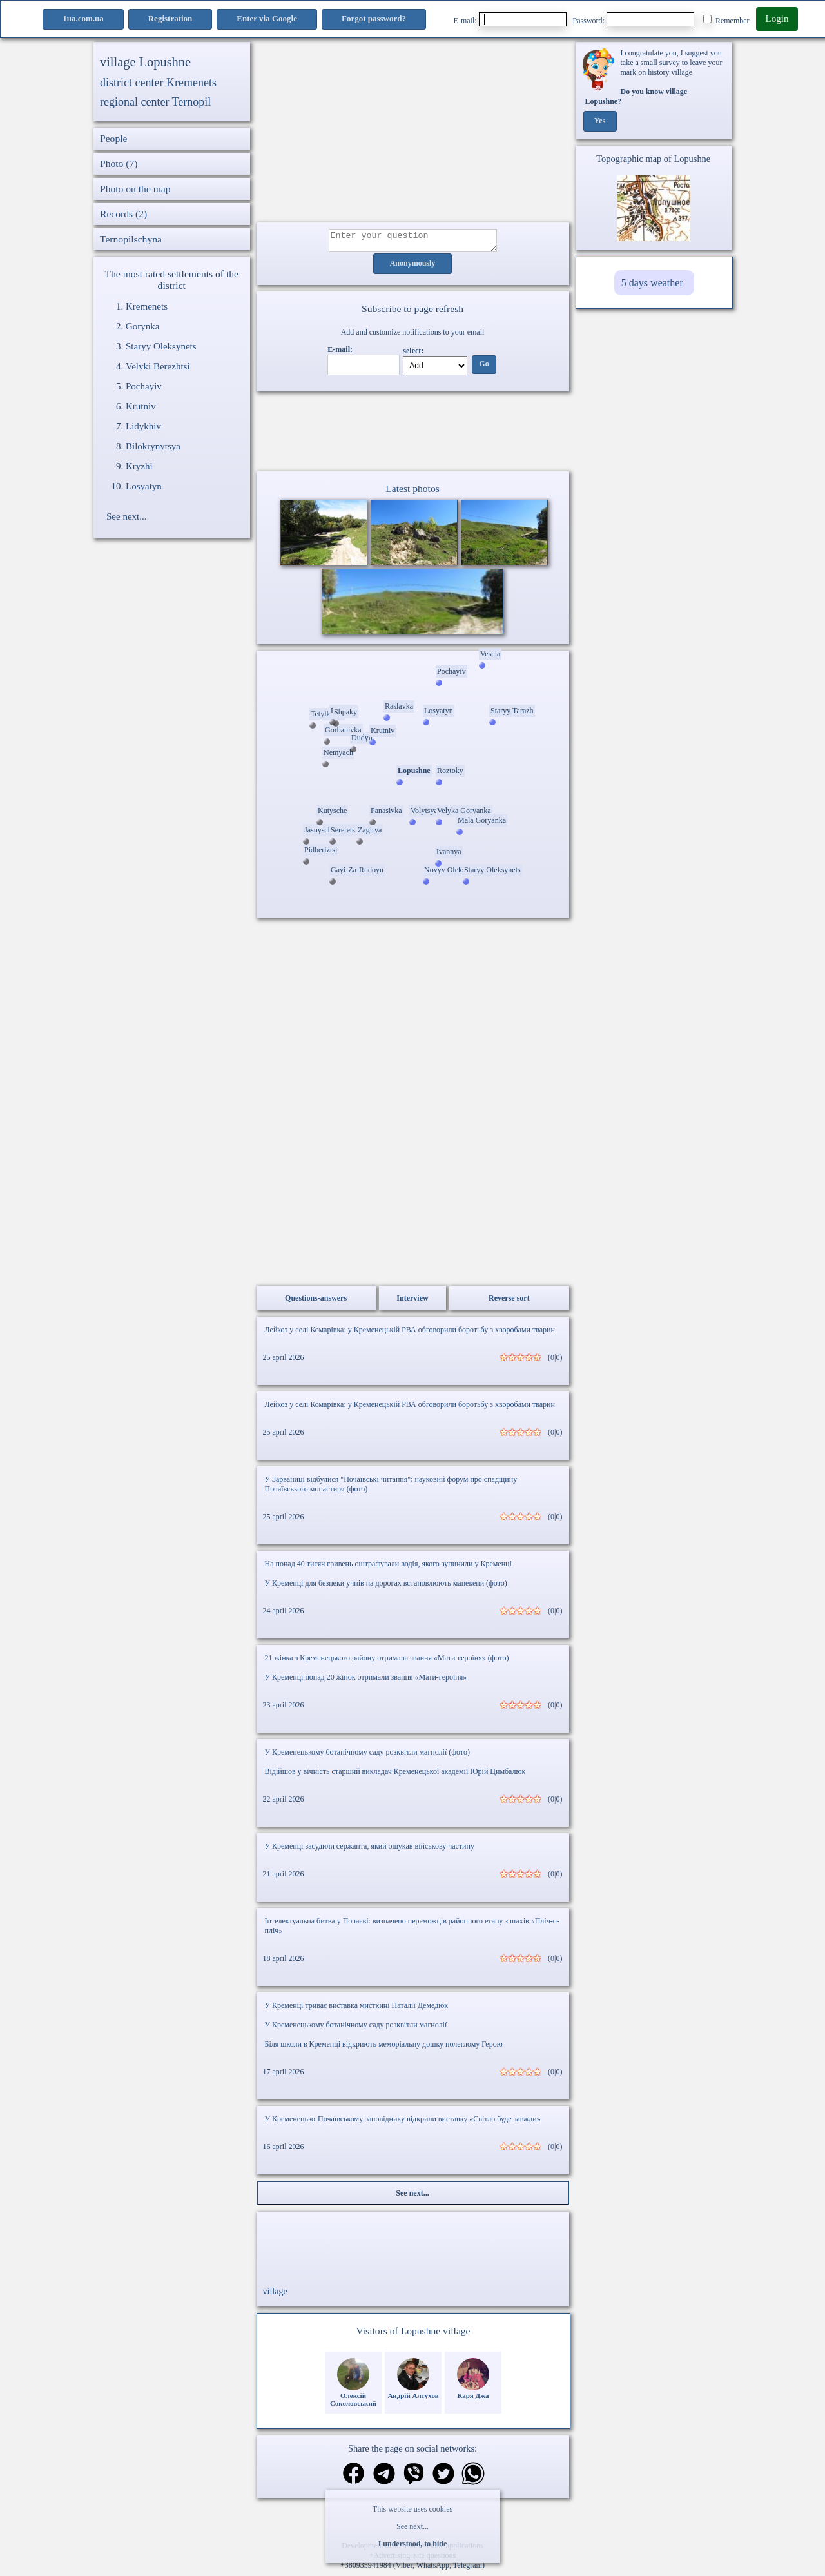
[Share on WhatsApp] (473, 2479)
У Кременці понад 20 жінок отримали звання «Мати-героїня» (366, 1681)
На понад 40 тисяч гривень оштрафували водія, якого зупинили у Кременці (388, 1567)
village (275, 2295)
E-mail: (510, 19)
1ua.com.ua (83, 18)
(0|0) (555, 1361)
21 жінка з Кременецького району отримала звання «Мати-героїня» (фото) (387, 1661)
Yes (599, 121)
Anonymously (413, 267)
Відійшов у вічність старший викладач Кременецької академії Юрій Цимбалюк (395, 1775)
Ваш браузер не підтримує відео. (412, 434)
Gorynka (143, 326)
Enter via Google (267, 18)
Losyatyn (144, 486)
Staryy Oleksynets (161, 346)
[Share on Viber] (413, 2479)
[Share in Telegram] (384, 2479)
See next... (412, 2526)
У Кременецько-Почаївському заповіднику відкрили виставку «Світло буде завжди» (403, 2122)
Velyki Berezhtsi (158, 366)
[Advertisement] (413, 132)
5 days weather (652, 282)
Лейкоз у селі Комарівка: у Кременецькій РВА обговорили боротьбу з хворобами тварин (410, 1333)
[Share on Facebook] (353, 2478)
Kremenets (147, 306)
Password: (633, 19)
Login (777, 19)
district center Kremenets (158, 82)
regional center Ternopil (155, 101)
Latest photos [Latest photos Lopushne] (412, 492)
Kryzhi (139, 466)
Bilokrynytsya (153, 446)
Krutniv (141, 406)
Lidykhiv (143, 426)
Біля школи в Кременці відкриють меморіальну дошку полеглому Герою (384, 2047)
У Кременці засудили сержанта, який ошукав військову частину (369, 1849)
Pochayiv (144, 386)
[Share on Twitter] (443, 2479)
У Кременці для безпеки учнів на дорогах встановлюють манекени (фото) (386, 1586)
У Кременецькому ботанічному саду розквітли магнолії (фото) (367, 1755)
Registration (170, 18)
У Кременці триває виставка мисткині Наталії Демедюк (357, 2009)
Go (484, 368)
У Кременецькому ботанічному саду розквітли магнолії (356, 2028)
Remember (726, 20)
